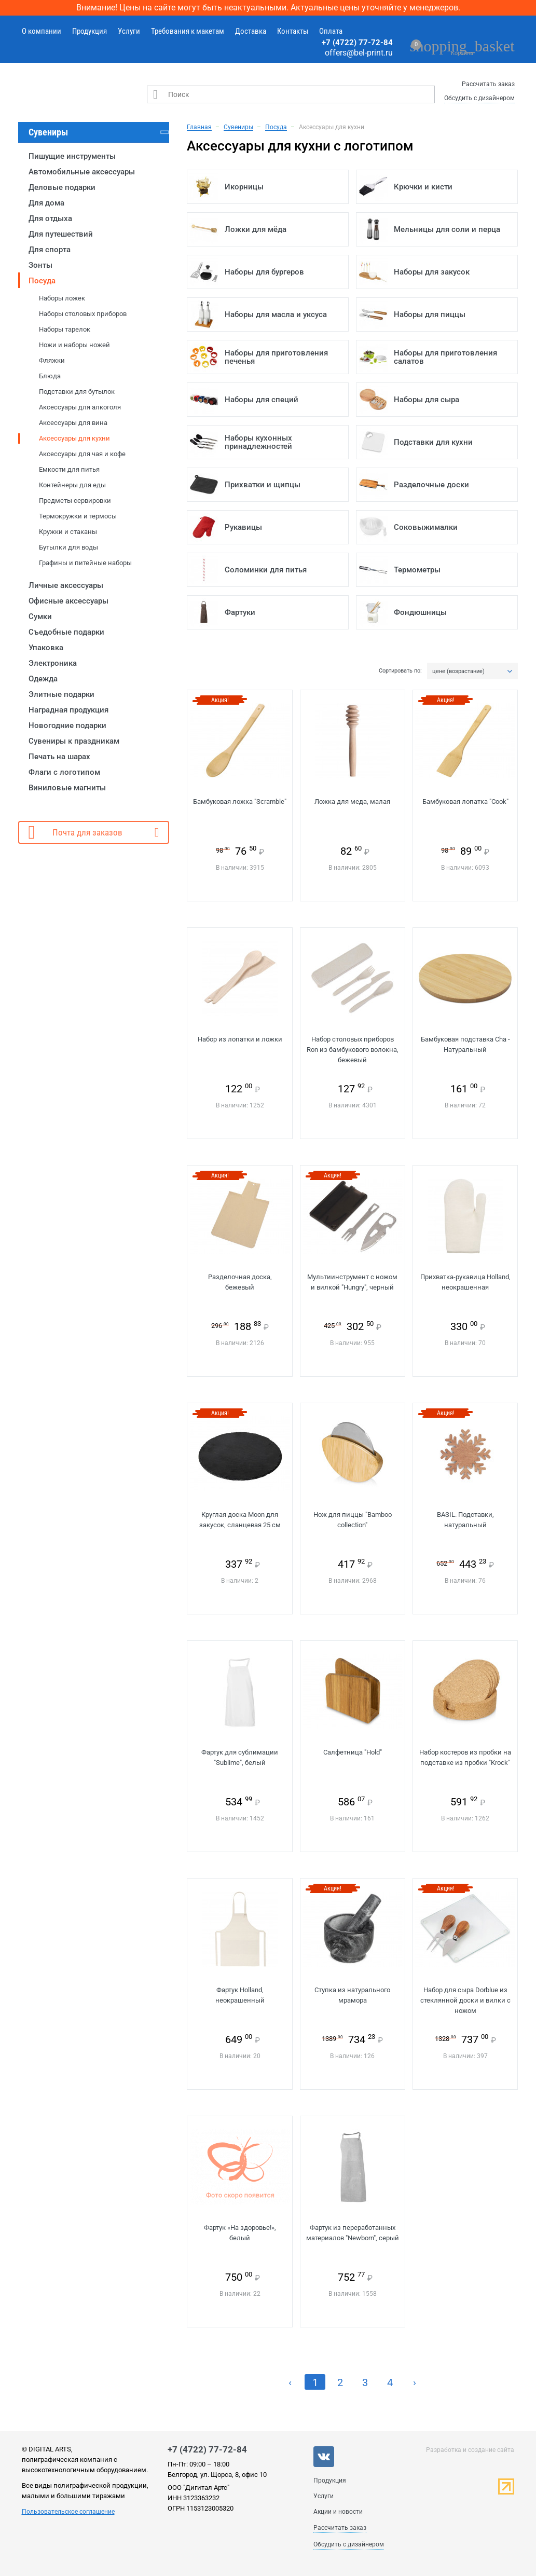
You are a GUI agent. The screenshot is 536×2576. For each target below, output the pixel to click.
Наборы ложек (62, 298)
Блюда (50, 376)
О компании (41, 31)
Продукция (89, 31)
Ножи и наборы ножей (74, 345)
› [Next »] (414, 2382)
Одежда (43, 678)
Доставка (250, 31)
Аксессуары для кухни (74, 438)
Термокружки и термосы (78, 516)
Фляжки (52, 360)
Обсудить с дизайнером (479, 98)
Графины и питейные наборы (85, 563)
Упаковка (46, 647)
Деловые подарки (62, 187)
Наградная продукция (68, 710)
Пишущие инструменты (72, 156)
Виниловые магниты (67, 787)
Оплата (330, 31)
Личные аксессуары (66, 585)
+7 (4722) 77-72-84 (357, 42)
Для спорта (50, 249)
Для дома (46, 203)
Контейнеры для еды (72, 485)
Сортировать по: (400, 671)
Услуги (129, 31)
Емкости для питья (69, 469)
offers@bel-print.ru (359, 53)
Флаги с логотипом (64, 772)
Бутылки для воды (68, 547)
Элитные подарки (61, 694)
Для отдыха (50, 218)
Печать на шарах (59, 756)
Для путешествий (61, 234)
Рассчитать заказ (488, 84)
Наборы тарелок (64, 329)
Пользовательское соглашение (68, 2511)
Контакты (292, 31)
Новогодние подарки (67, 725)
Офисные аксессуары (68, 601)
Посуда (42, 280)
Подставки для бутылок (77, 391)
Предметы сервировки (75, 500)
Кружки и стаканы (68, 532)
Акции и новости (338, 2511)
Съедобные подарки (66, 632)
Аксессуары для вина (73, 423)
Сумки (40, 616)
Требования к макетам (187, 31)
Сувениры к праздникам (74, 741)
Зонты (40, 265)
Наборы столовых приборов (83, 314)
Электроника (53, 663)
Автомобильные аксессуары (82, 171)
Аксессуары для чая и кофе (82, 454)
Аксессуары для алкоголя (80, 407)
